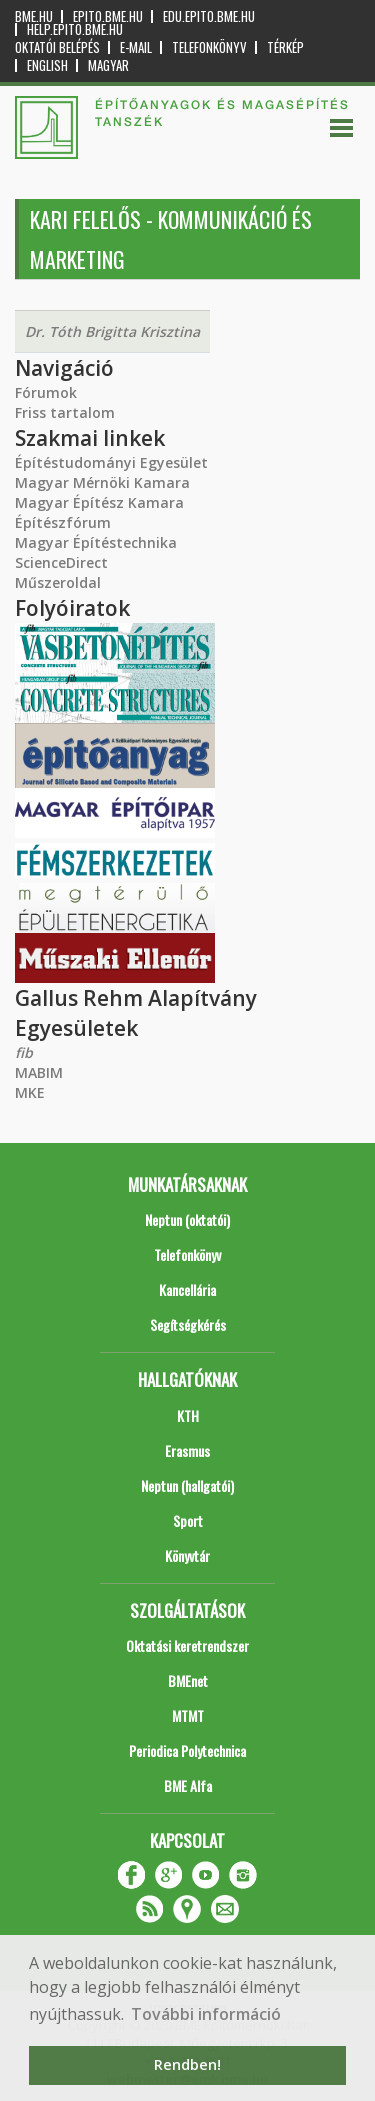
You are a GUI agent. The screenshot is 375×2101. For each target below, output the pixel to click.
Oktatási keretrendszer (187, 1645)
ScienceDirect (61, 562)
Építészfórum (63, 522)
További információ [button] (206, 2014)
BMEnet (188, 1680)
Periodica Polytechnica (187, 1750)
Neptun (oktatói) (187, 1219)
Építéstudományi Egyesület (111, 462)
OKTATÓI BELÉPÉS (57, 47)
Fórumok (46, 392)
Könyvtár (187, 1555)
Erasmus (187, 1450)
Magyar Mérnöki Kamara (102, 482)
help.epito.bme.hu (75, 29)
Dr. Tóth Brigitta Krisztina (112, 331)
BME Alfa (188, 1785)
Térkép (285, 47)
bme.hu (34, 16)
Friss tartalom (65, 412)
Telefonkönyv (209, 47)
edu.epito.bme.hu (209, 16)
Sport (188, 1520)
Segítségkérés (188, 1324)
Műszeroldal (58, 582)
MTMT (188, 1715)
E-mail (136, 47)
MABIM (39, 1072)
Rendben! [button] (187, 2064)
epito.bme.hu (108, 16)
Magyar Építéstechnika (96, 542)
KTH (188, 1415)
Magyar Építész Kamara (99, 502)
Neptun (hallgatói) (187, 1485)
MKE (30, 1092)
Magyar (108, 65)
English (47, 65)
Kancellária (187, 1289)
